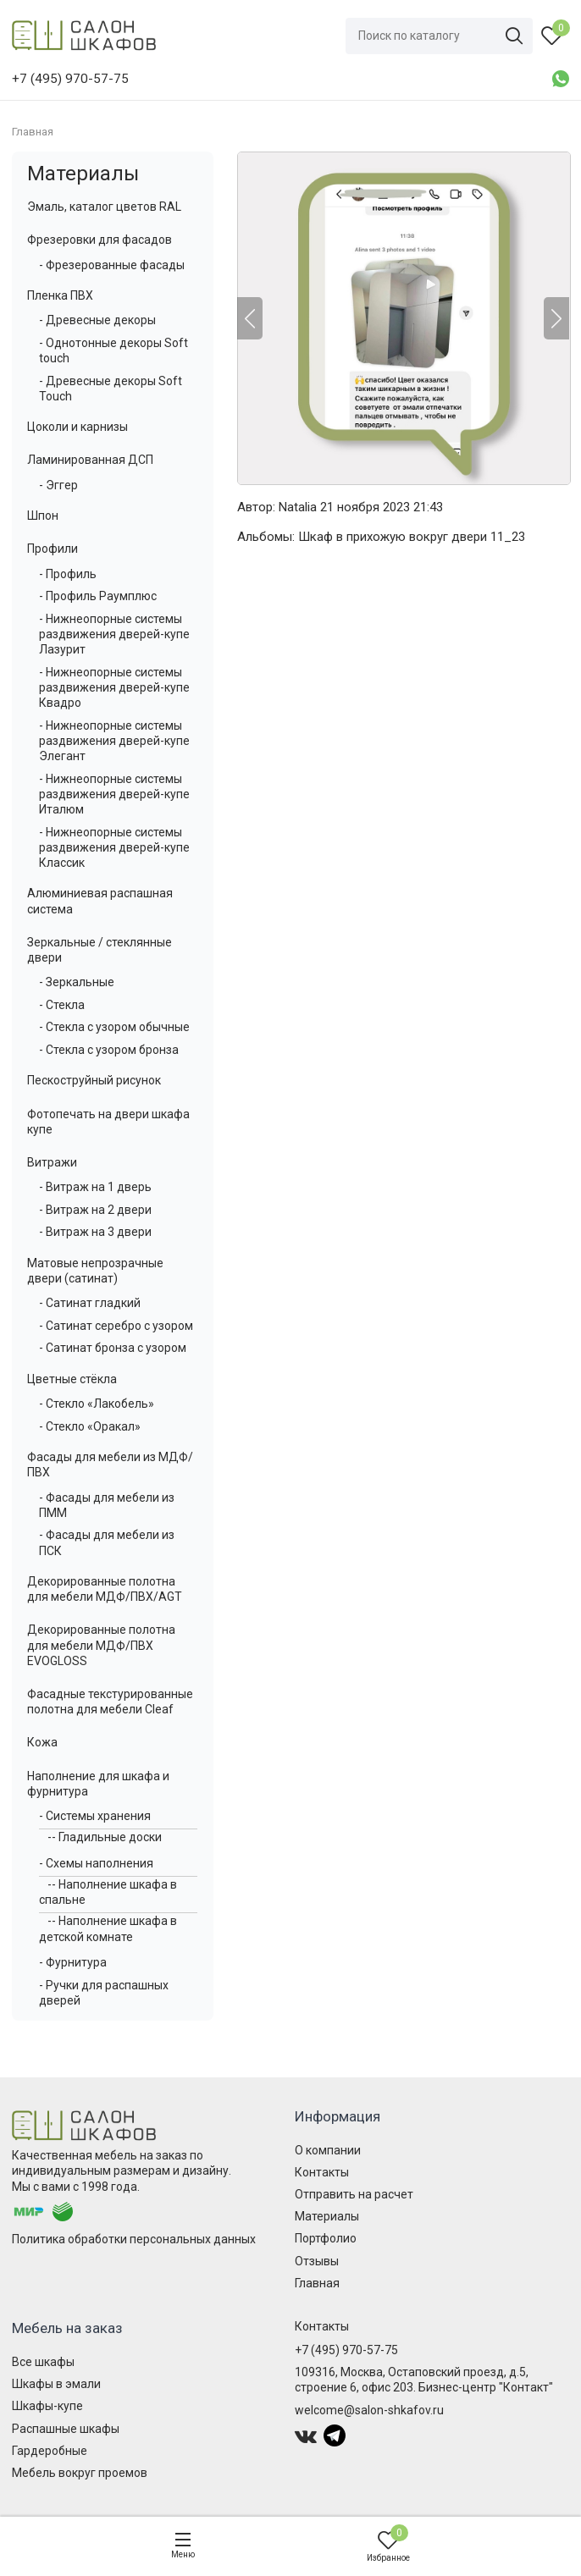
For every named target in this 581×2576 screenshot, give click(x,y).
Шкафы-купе (47, 2406)
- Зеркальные (76, 982)
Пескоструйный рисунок (94, 1080)
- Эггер (58, 485)
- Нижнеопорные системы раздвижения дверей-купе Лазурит (114, 634)
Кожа (42, 1742)
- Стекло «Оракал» (90, 1426)
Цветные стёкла (72, 1379)
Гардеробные (49, 2450)
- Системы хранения (95, 1816)
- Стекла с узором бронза (109, 1049)
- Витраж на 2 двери (95, 1209)
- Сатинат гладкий (90, 1303)
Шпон (42, 515)
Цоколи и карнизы (77, 426)
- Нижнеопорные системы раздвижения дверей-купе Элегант (114, 741)
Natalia (298, 507)
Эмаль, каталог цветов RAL (104, 206)
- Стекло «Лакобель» (96, 1403)
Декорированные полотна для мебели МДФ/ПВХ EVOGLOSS (101, 1645)
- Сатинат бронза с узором (112, 1347)
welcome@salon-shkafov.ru (369, 2410)
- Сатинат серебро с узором (116, 1325)
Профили (52, 548)
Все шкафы (43, 2362)
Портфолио (326, 2238)
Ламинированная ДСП (90, 459)
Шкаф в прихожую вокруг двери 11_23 (411, 536)
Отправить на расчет (354, 2194)
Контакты (322, 2172)
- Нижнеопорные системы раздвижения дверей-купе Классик (114, 847)
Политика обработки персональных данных (134, 2239)
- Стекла (62, 1005)
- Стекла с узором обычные (114, 1027)
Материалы (83, 173)
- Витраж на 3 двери (95, 1231)
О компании (328, 2150)
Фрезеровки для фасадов (99, 239)
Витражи (52, 1162)
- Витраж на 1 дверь (95, 1187)
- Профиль (68, 574)
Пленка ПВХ (60, 295)
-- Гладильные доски (104, 1837)
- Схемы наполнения (96, 1863)
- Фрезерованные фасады (112, 265)
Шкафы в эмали (56, 2384)
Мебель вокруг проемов (79, 2472)
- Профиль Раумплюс (98, 596)
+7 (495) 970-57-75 (346, 2350)
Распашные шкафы (65, 2428)
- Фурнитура (73, 1962)
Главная (317, 2283)
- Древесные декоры (97, 320)
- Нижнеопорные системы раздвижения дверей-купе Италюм (114, 794)
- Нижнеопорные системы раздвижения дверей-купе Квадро (114, 687)
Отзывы (317, 2261)
